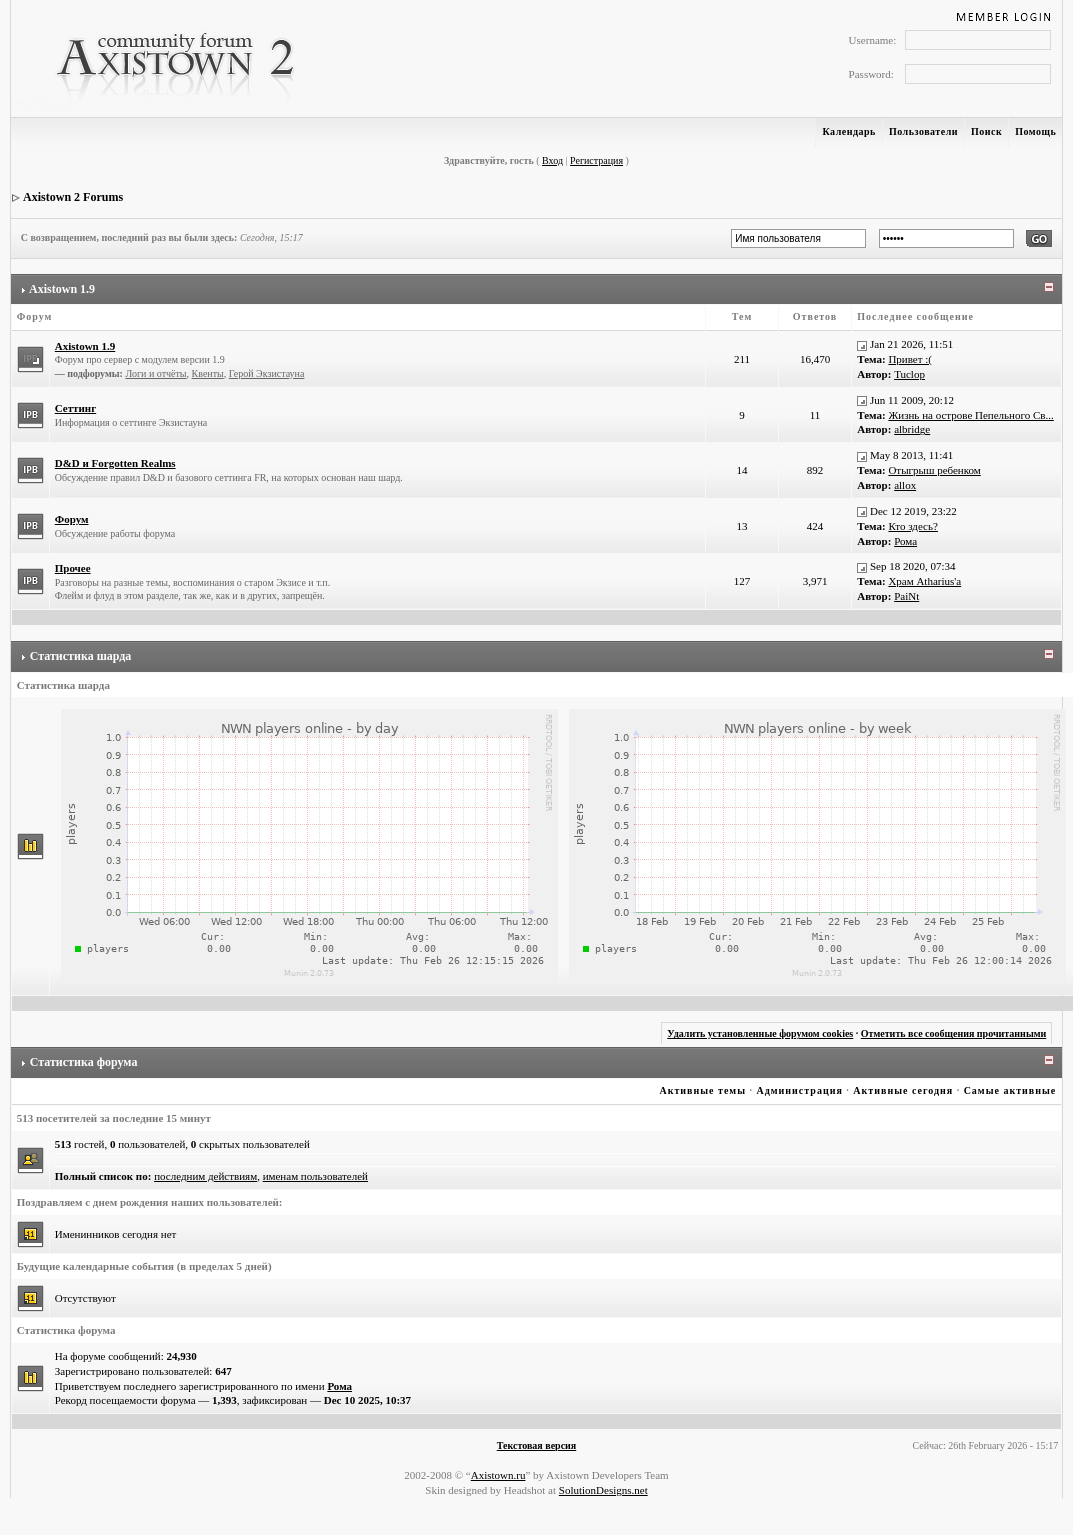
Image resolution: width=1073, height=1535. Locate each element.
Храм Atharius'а (924, 581)
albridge (912, 429)
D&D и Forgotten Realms (115, 463)
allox (905, 485)
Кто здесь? (913, 526)
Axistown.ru (498, 1475)
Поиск (986, 131)
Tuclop (909, 374)
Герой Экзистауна (267, 373)
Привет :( (910, 359)
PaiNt (906, 596)
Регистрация (596, 160)
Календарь (848, 131)
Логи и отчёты (155, 373)
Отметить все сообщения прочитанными (954, 1033)
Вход (552, 160)
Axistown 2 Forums (73, 197)
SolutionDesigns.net (603, 1490)
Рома (905, 541)
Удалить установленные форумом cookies (760, 1033)
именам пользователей (315, 1176)
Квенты (208, 373)
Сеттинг (75, 408)
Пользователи (923, 131)
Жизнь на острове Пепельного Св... (970, 415)
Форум (72, 519)
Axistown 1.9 (62, 289)
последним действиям (205, 1176)
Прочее (73, 568)
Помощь (1035, 131)
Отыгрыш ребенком (934, 470)
